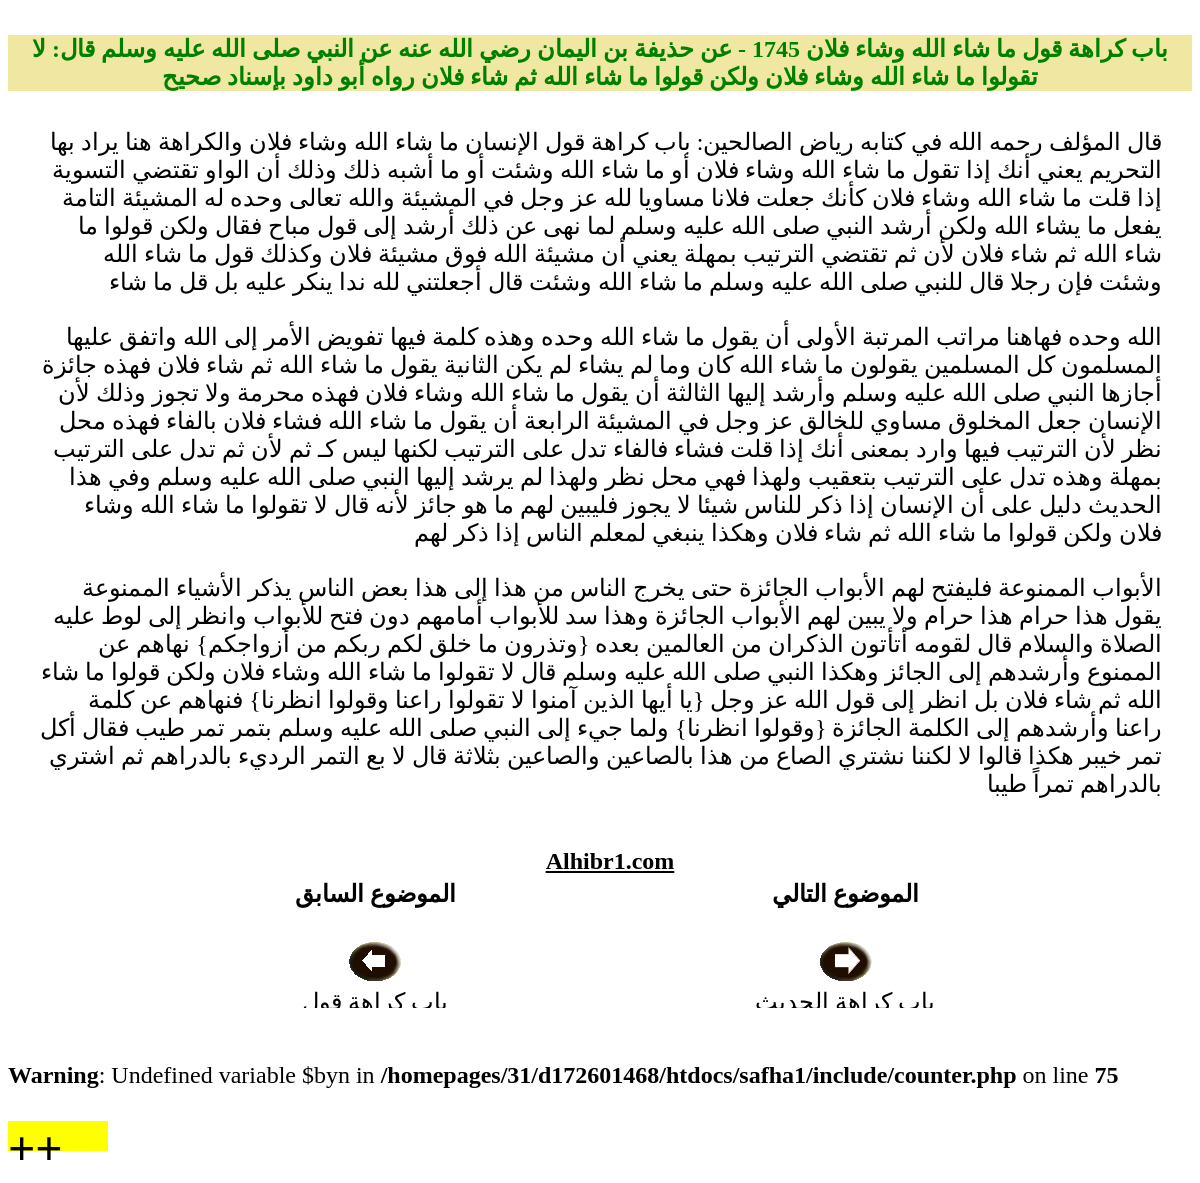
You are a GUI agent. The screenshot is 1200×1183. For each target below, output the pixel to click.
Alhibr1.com (610, 861)
